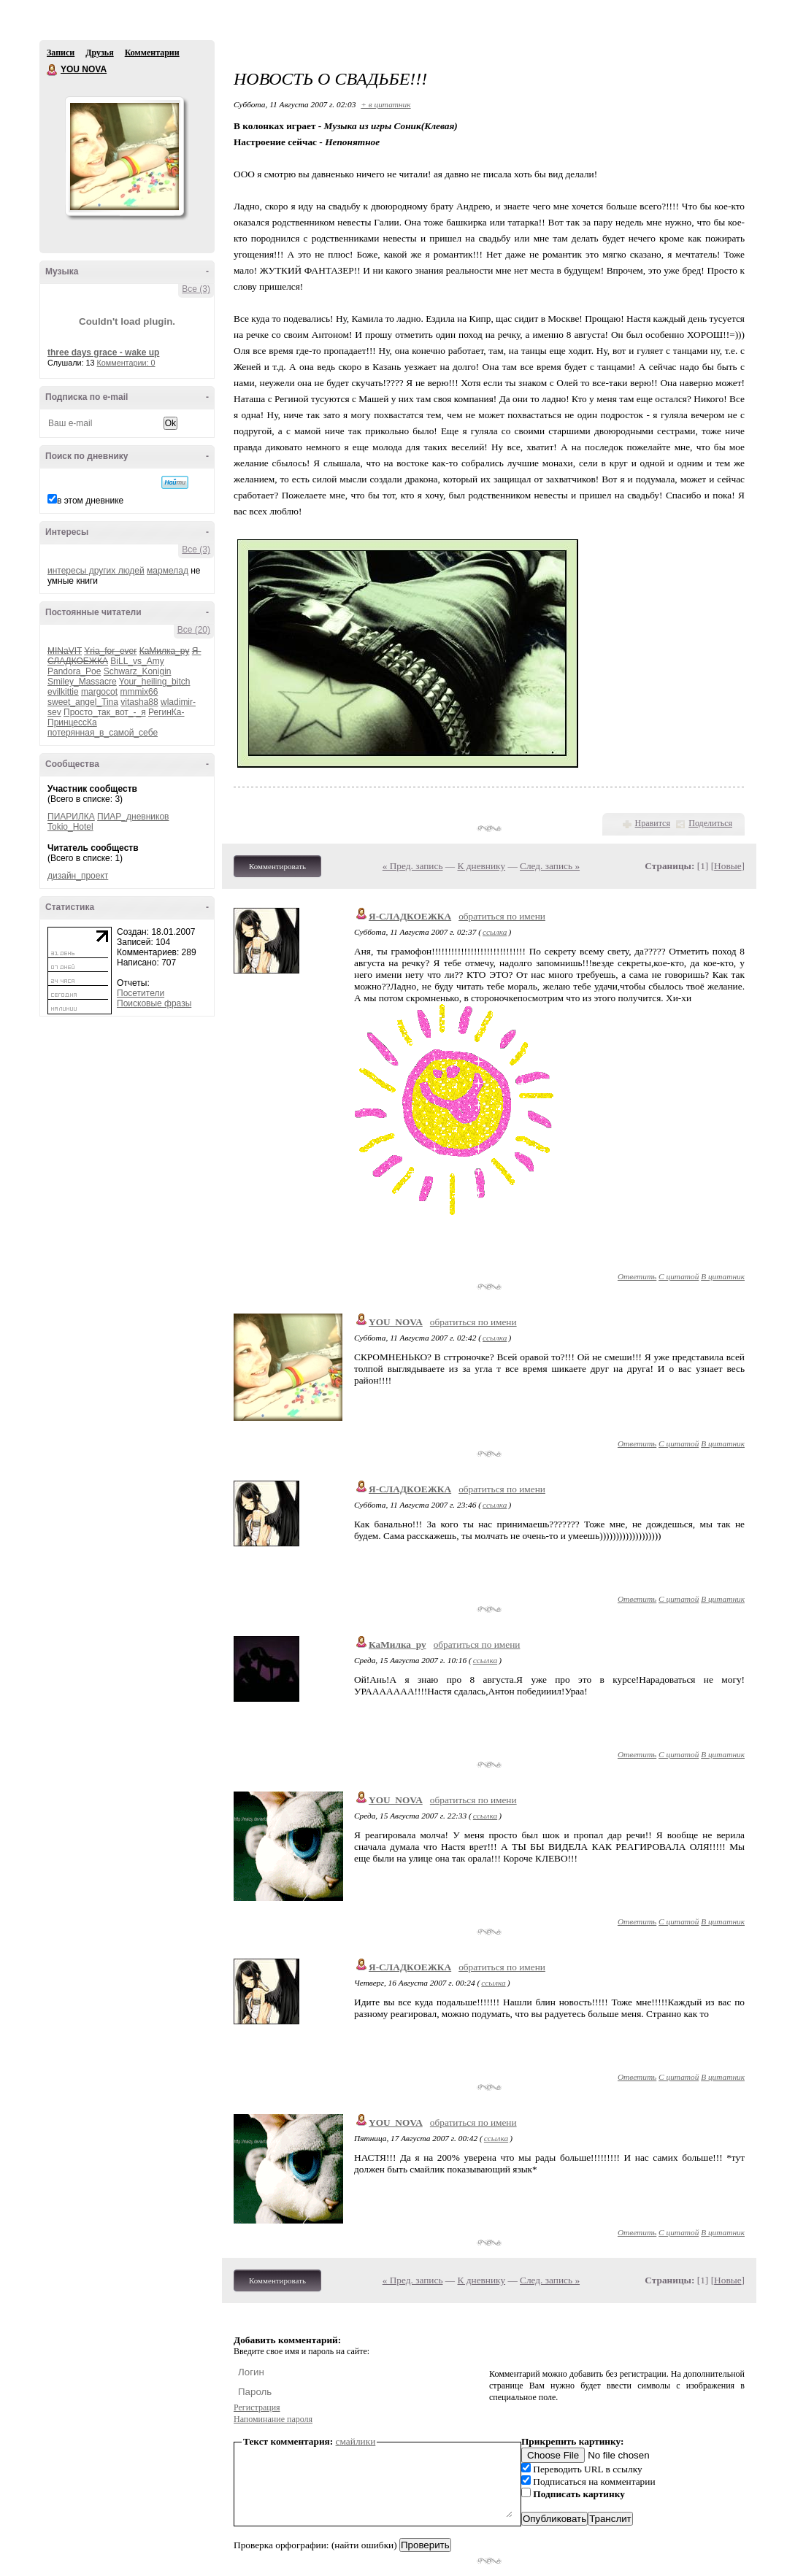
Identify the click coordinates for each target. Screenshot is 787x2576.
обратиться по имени (501, 916)
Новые (727, 865)
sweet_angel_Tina (82, 702)
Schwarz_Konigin (138, 671)
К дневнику (482, 865)
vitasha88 (139, 702)
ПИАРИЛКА (71, 816)
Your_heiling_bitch (155, 681)
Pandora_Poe (74, 671)
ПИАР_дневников (133, 816)
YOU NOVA (52, 70)
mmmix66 (139, 692)
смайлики (356, 2441)
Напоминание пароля (273, 2419)
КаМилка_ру (397, 1644)
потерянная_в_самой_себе (102, 733)
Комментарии (152, 52)
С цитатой (679, 1276)
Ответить (637, 1276)
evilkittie (63, 692)
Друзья (99, 52)
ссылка (495, 932)
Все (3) (196, 289)
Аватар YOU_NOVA (124, 156)
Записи (60, 52)
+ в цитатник (385, 104)
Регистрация (257, 2407)
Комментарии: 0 (126, 362)
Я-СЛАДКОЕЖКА (410, 916)
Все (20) (193, 630)
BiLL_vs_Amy (137, 661)
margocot (99, 692)
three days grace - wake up (103, 352)
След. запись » (550, 865)
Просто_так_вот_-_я (105, 712)
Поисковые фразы (154, 1003)
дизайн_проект (77, 876)
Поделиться (710, 823)
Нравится (652, 823)
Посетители (140, 993)
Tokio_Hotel (70, 827)
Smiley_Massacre (82, 681)
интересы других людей (96, 571)
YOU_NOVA (396, 1321)
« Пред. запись (413, 865)
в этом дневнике (90, 500)
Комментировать (277, 866)
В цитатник (723, 1276)
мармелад (167, 571)
